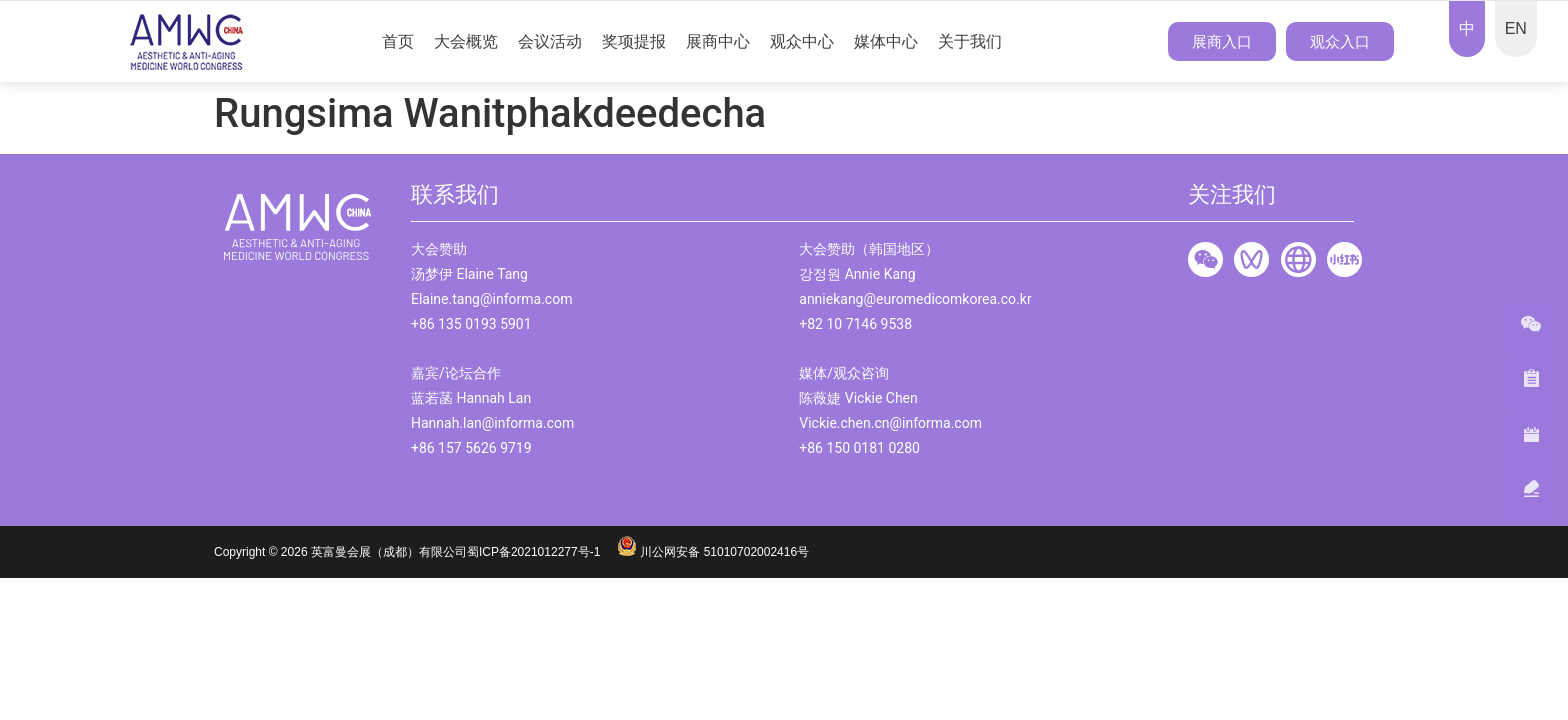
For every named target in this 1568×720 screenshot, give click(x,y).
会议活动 (550, 41)
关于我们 (970, 41)
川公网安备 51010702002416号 (713, 552)
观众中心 (802, 41)
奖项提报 (634, 41)
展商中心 (718, 41)
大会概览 (466, 41)
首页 (398, 41)
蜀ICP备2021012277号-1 (542, 552)
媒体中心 (886, 41)
